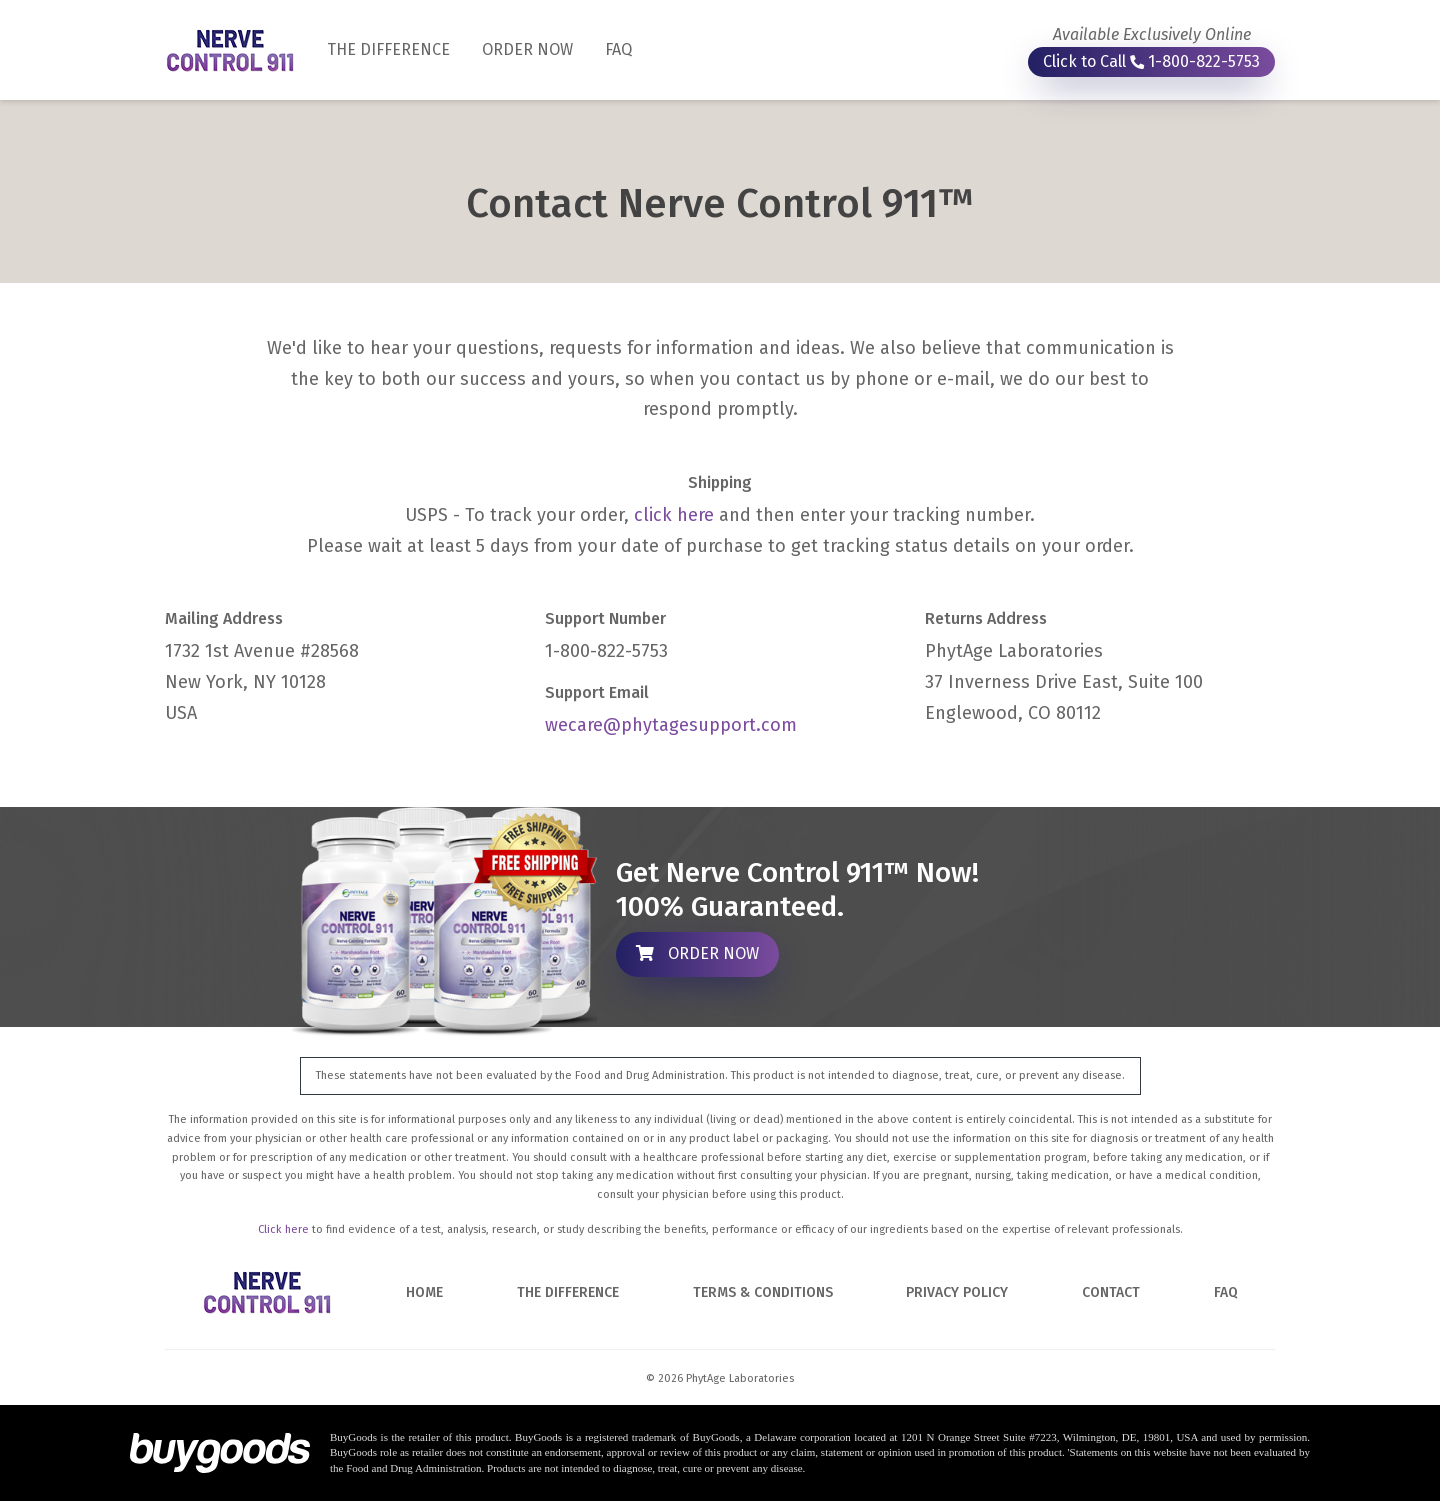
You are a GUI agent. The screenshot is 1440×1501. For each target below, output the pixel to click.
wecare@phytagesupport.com (671, 725)
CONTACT (1111, 1292)
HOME (424, 1292)
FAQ (618, 49)
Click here (283, 1229)
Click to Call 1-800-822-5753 (1151, 61)
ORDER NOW (527, 49)
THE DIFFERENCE (396, 48)
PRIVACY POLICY (957, 1292)
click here (674, 515)
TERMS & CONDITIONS (763, 1292)
